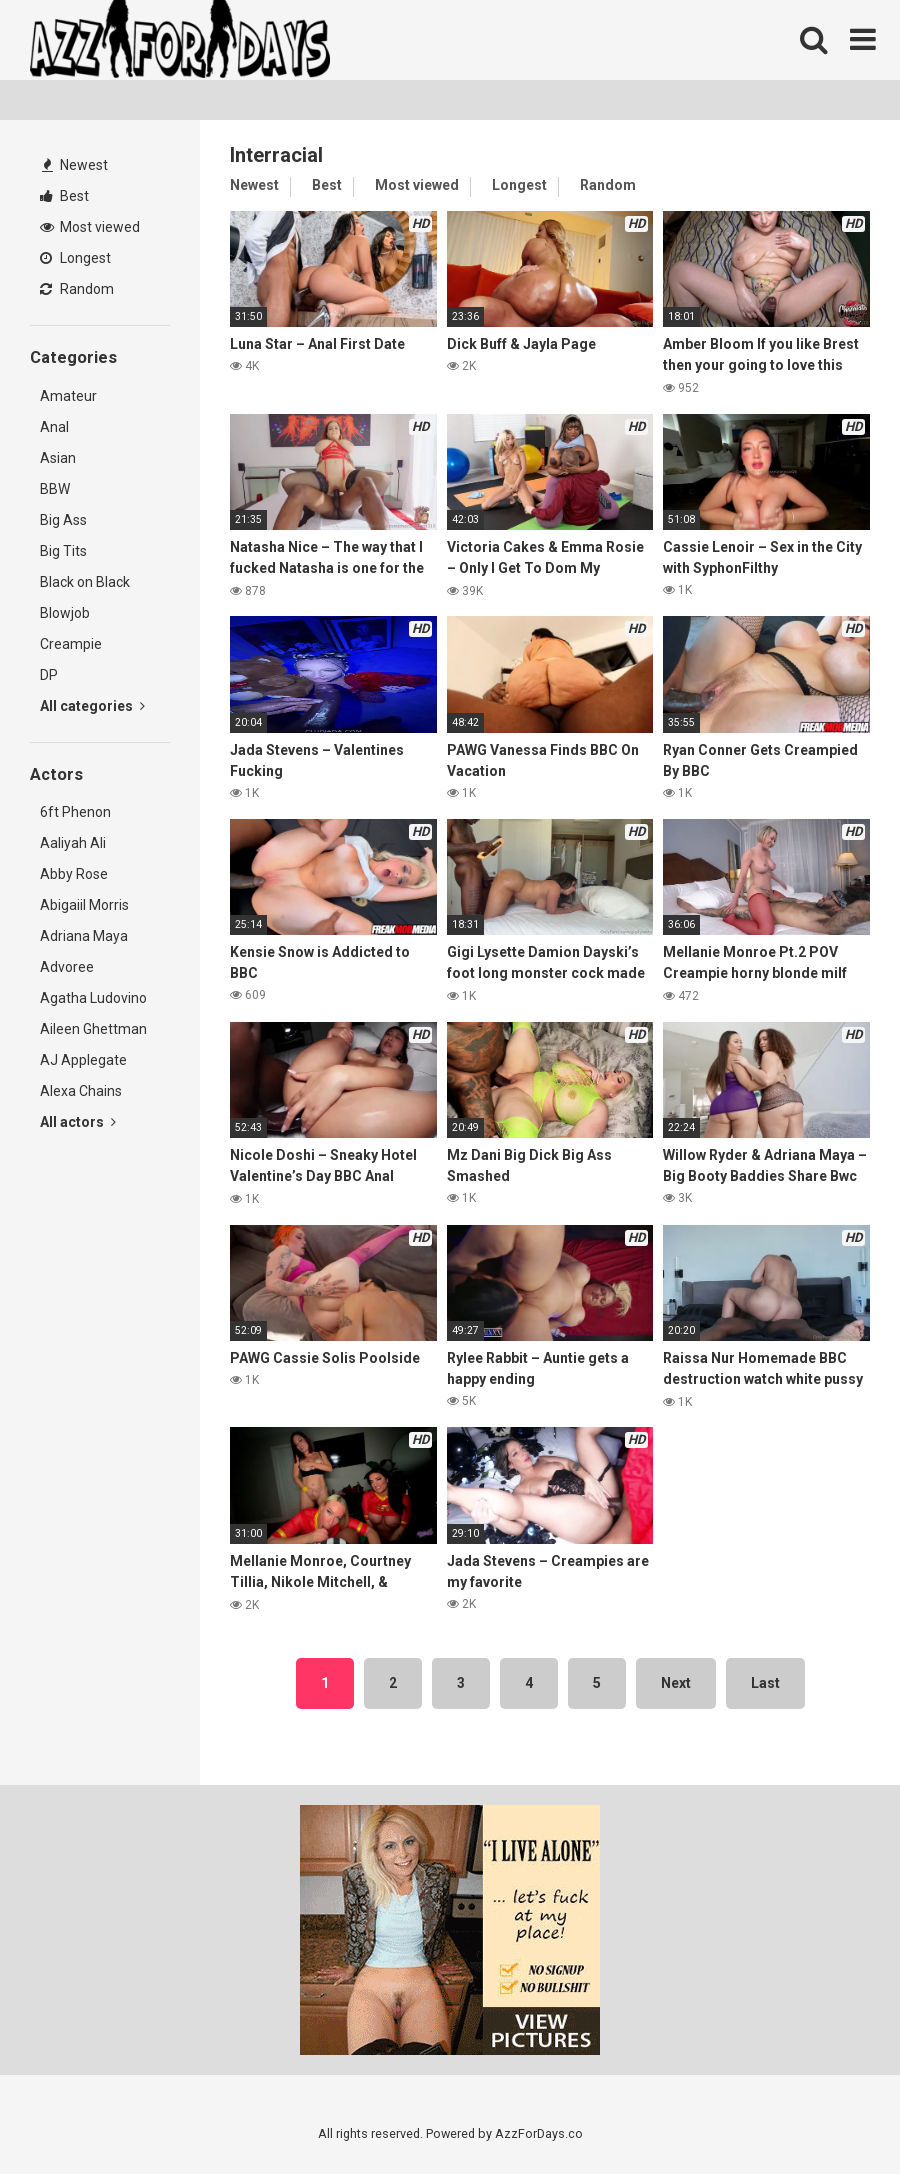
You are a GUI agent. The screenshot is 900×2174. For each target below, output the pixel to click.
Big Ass (63, 520)
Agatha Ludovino (93, 998)
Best (64, 196)
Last (765, 1683)
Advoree (67, 967)
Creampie (71, 644)
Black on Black (85, 582)
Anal (54, 427)
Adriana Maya (84, 936)
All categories (92, 706)
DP (49, 675)
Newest (75, 165)
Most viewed (90, 227)
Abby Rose (74, 874)
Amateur (68, 396)
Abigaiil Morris (84, 905)
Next (676, 1683)
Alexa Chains (81, 1091)
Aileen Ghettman (93, 1029)
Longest (75, 258)
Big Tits (63, 551)
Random (77, 289)
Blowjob (65, 613)
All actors (78, 1122)
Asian (58, 458)
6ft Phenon (75, 812)
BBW (55, 489)
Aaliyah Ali (73, 843)
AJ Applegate (83, 1060)
